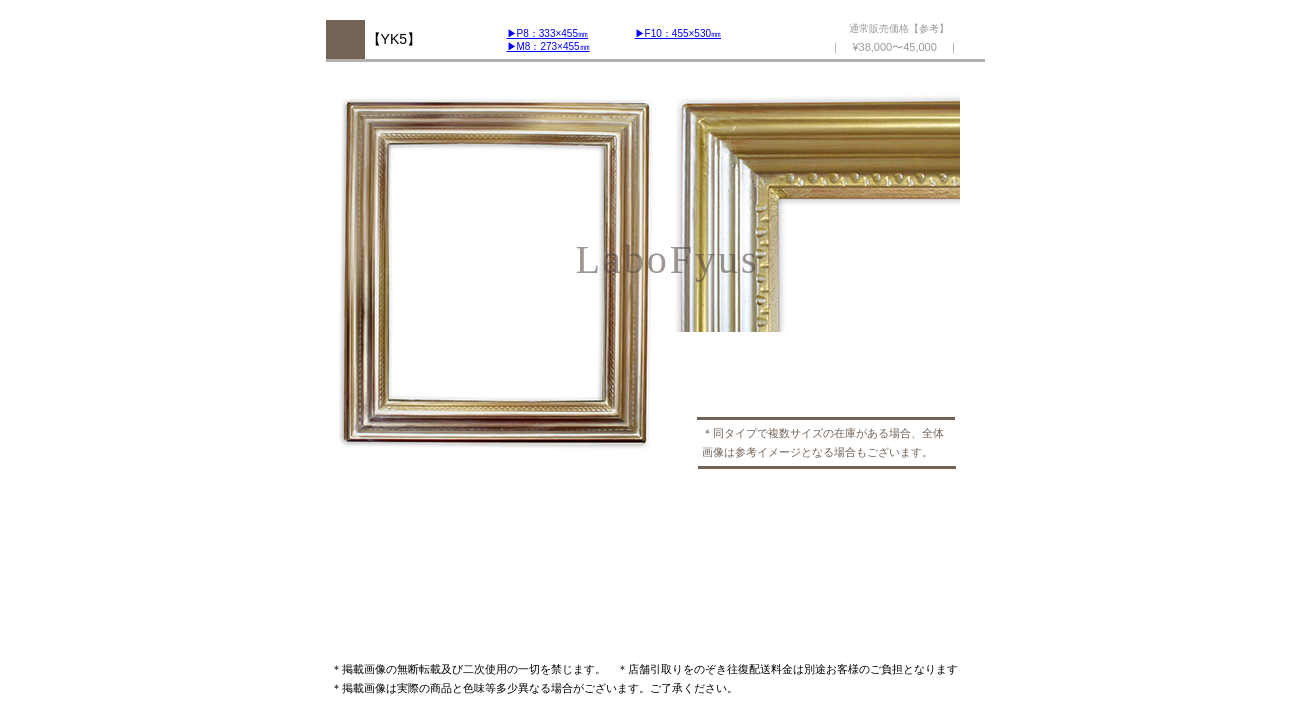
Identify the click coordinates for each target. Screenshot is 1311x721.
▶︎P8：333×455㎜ (547, 33)
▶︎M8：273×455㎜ (548, 46)
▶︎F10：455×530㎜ (678, 33)
